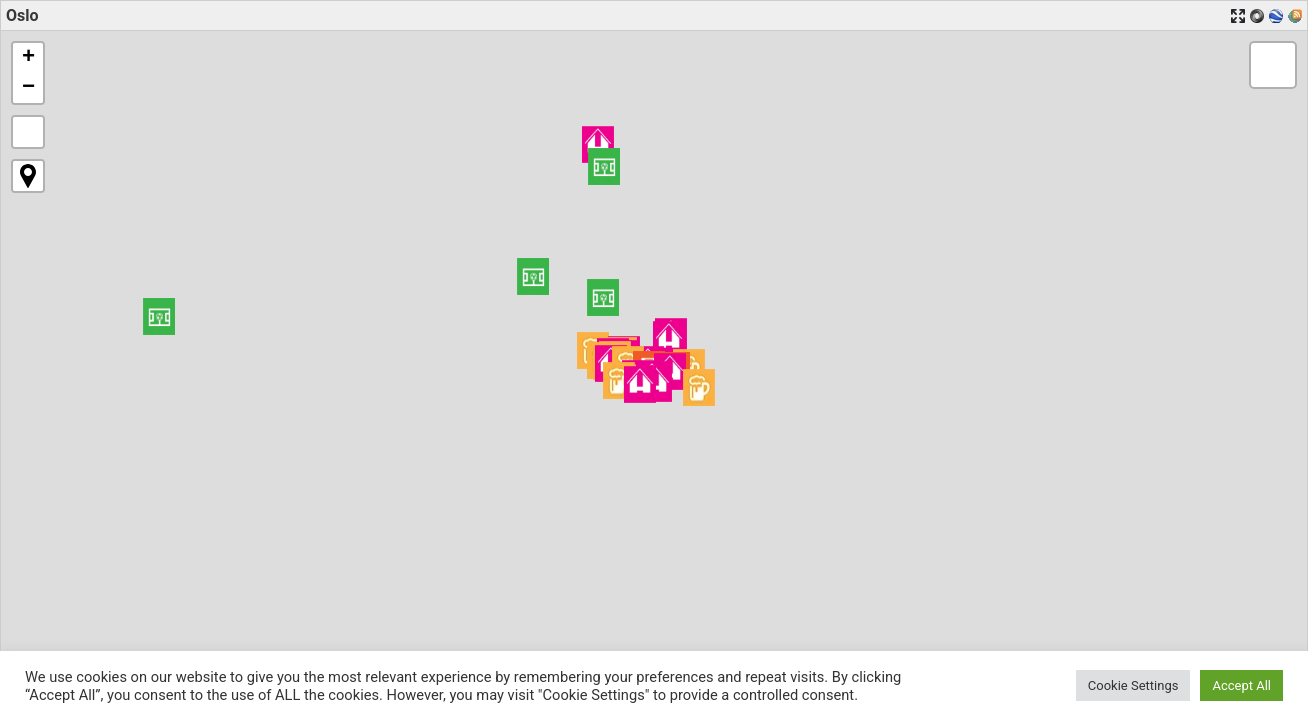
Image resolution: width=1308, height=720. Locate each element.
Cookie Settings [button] (1133, 685)
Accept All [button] (1241, 685)
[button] (604, 166)
